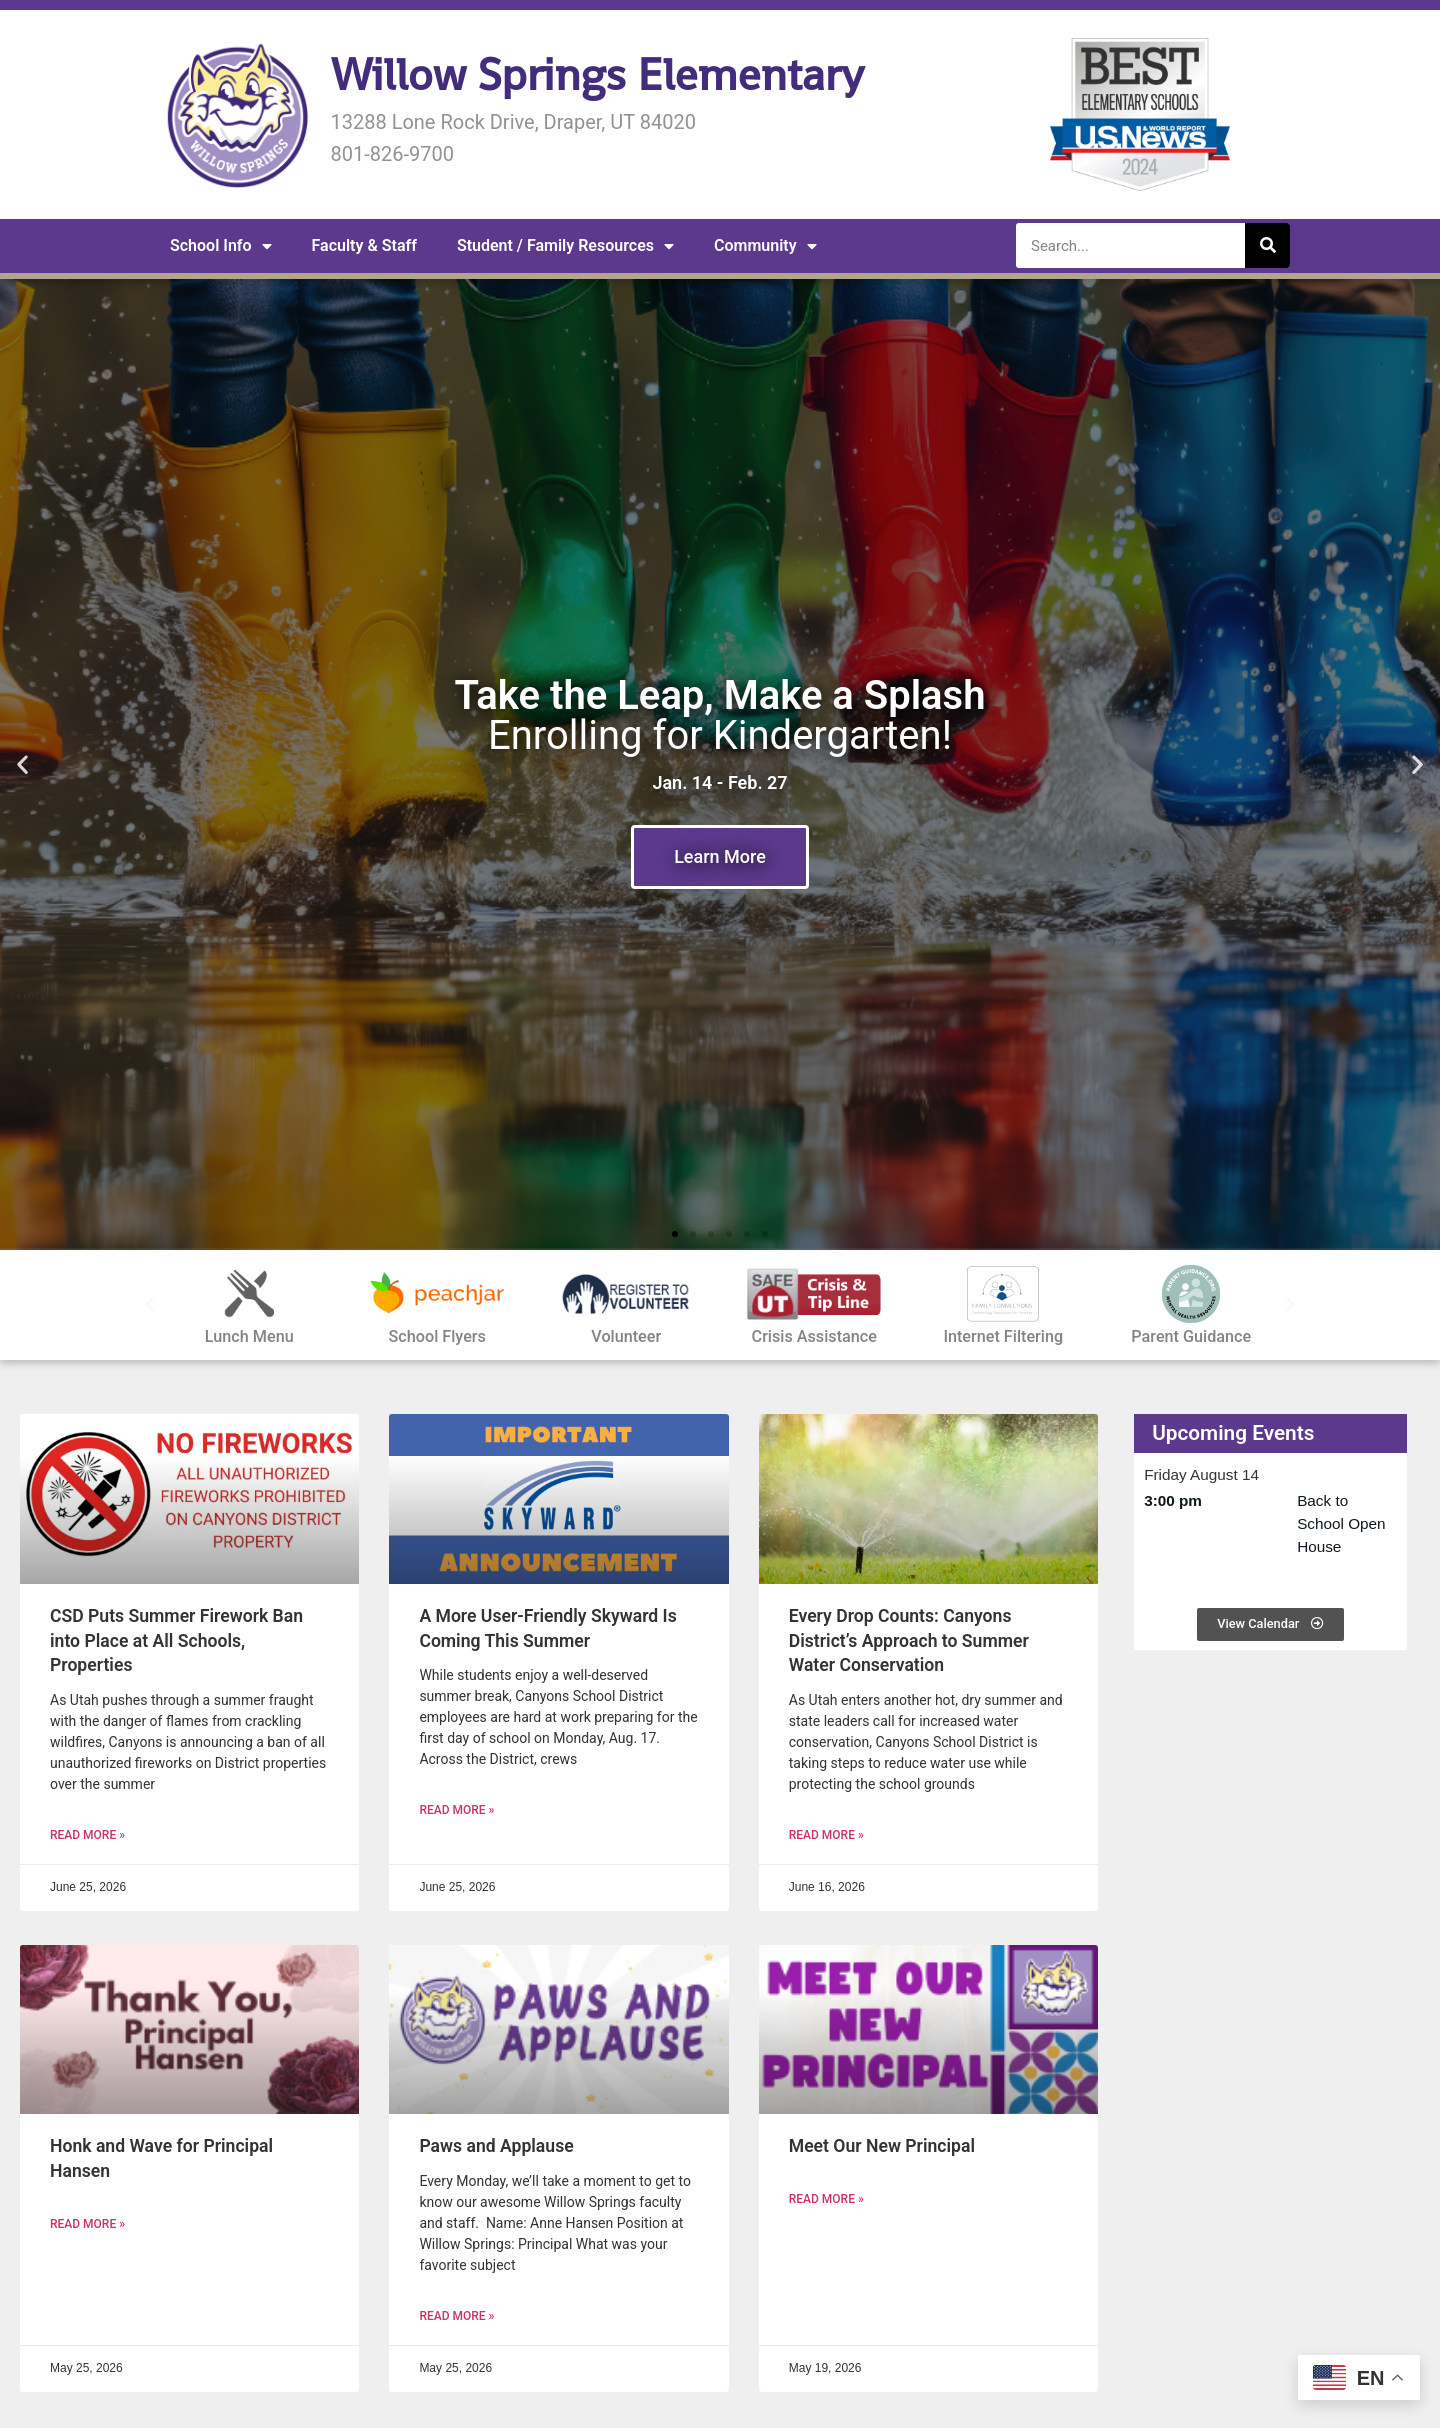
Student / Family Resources (565, 246)
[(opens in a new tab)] (189, 1499)
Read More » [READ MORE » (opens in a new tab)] (87, 1835)
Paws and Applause (496, 2146)
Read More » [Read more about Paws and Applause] (456, 2316)
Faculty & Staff (364, 245)
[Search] (1267, 245)
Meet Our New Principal (882, 2146)
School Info (221, 246)
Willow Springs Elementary (596, 74)
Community (765, 246)
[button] (22, 764)
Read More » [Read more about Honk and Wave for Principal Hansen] (87, 2224)
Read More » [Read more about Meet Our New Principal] (826, 2199)
